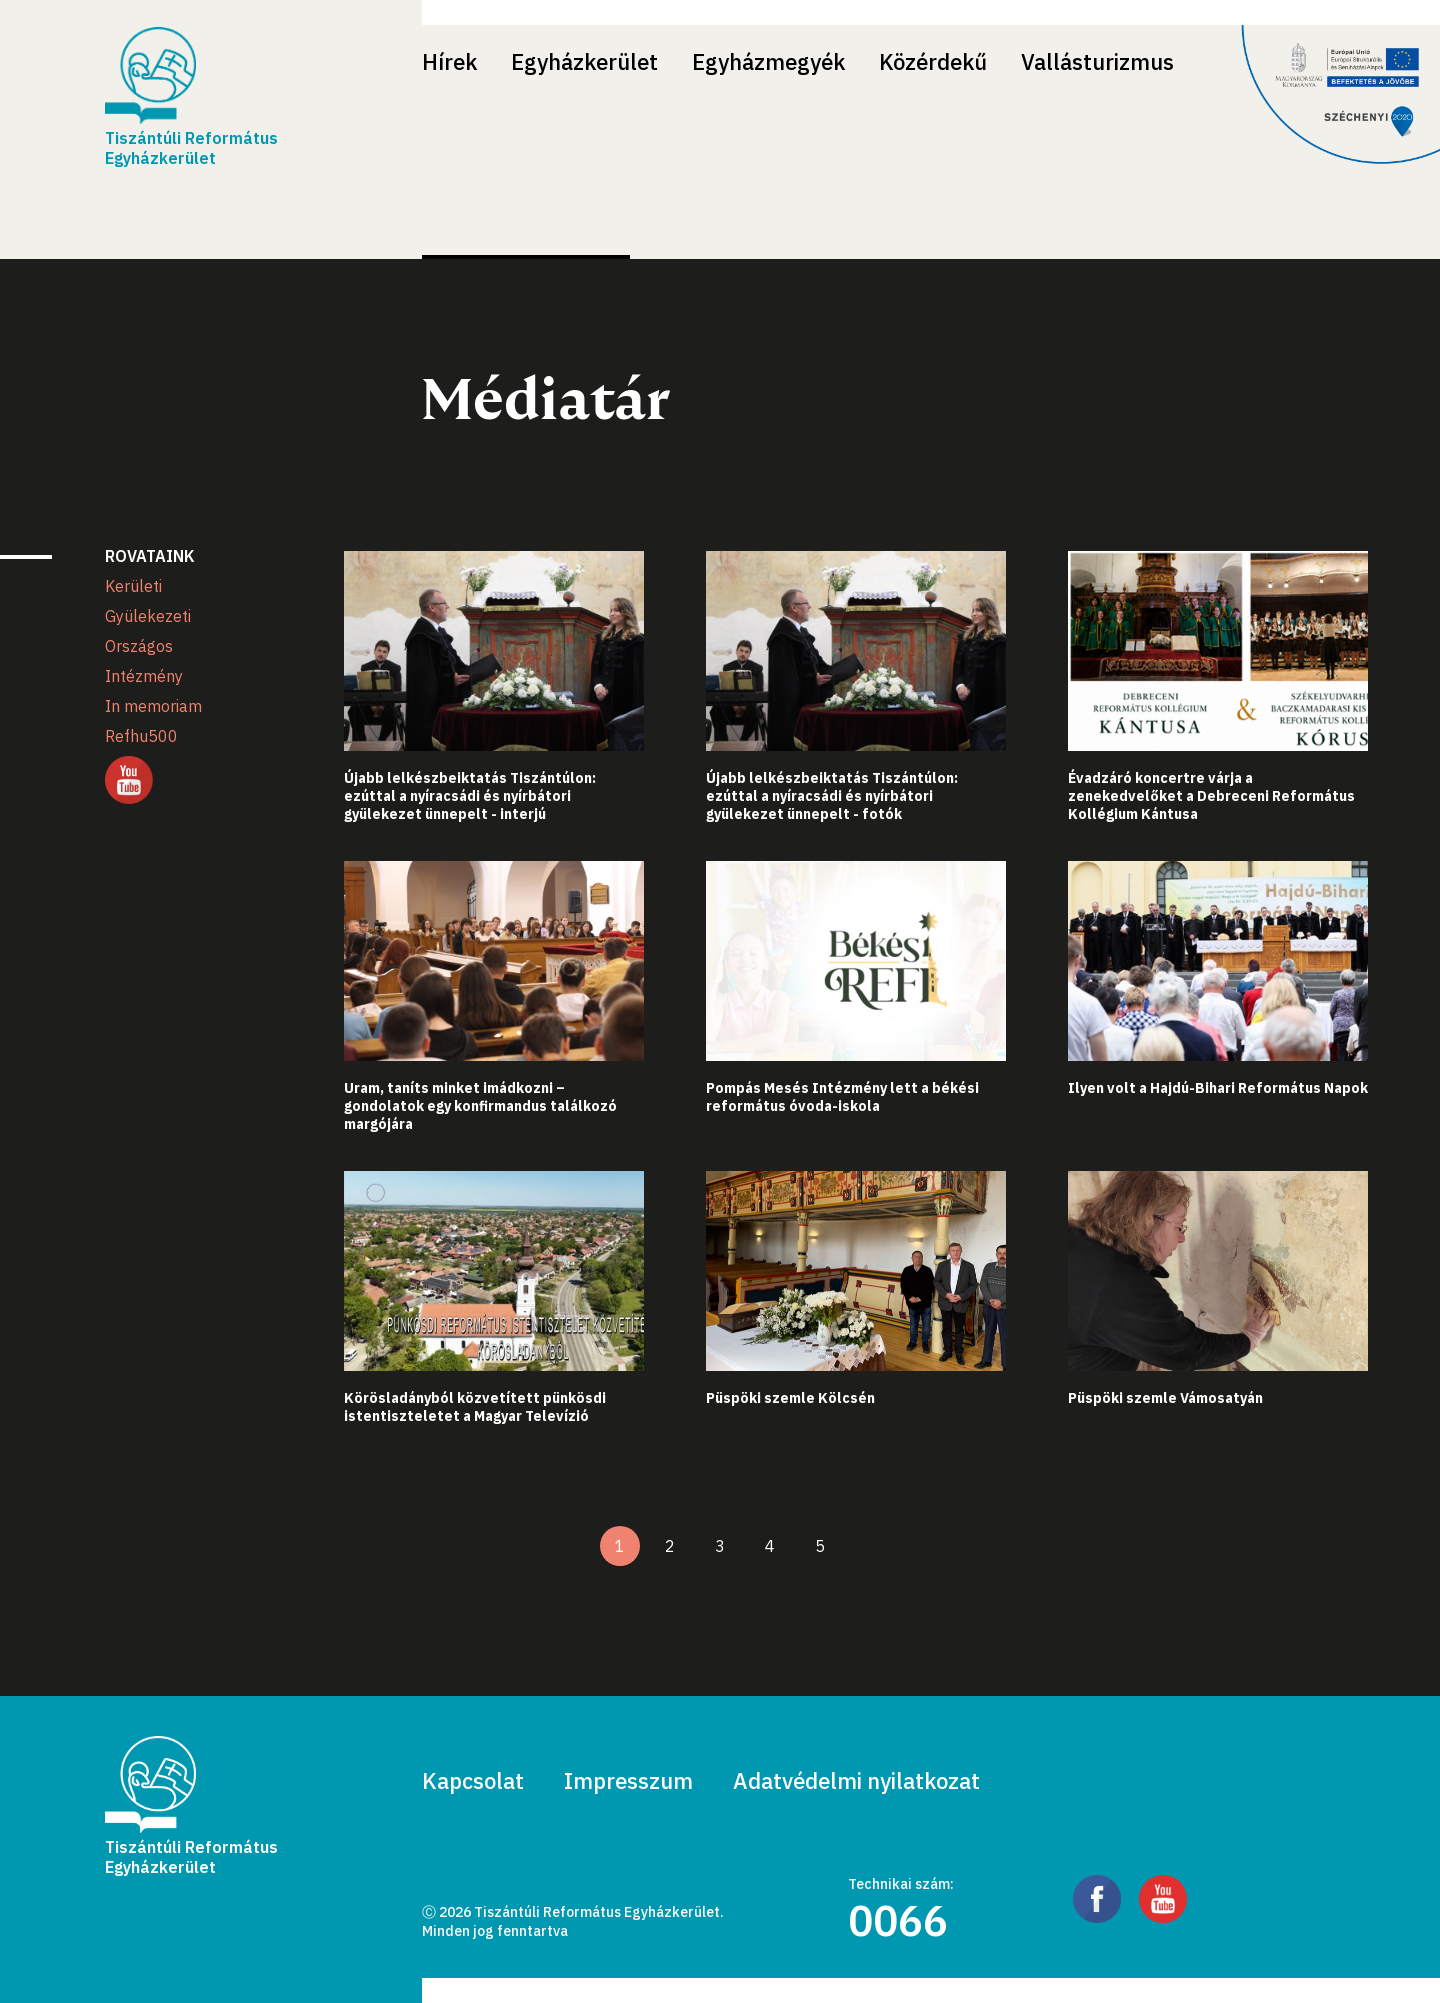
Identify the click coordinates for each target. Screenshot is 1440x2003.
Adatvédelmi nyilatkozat (856, 1780)
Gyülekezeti (148, 616)
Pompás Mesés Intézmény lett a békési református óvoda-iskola (842, 1097)
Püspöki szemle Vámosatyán (1165, 1398)
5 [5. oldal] (820, 1546)
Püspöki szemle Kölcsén (790, 1398)
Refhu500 (141, 736)
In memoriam (153, 706)
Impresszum (628, 1780)
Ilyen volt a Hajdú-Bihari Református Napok (1218, 1088)
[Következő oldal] (870, 1546)
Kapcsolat (473, 1780)
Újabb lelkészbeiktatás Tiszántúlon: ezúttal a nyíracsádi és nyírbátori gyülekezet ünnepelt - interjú (470, 796)
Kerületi (133, 586)
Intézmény (144, 676)
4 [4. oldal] (770, 1546)
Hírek (449, 61)
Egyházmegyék (768, 61)
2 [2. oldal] (670, 1546)
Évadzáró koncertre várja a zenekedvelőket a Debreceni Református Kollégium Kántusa (1211, 796)
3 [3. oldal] (720, 1546)
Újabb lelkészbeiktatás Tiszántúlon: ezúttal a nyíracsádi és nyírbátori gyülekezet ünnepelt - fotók (832, 796)
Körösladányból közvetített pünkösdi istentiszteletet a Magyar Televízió (475, 1407)
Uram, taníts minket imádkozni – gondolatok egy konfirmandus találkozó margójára (480, 1106)
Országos (139, 646)
